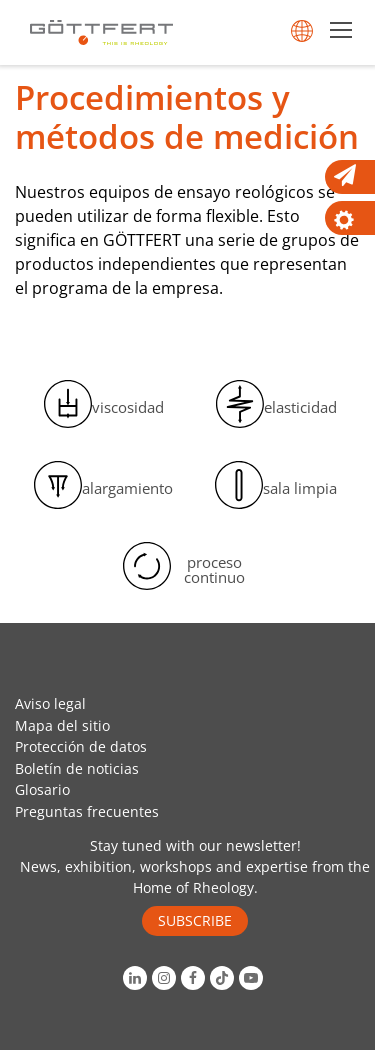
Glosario (42, 789)
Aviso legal (50, 703)
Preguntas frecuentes (87, 811)
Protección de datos (81, 746)
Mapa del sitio (62, 725)
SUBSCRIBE (195, 920)
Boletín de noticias (77, 768)
